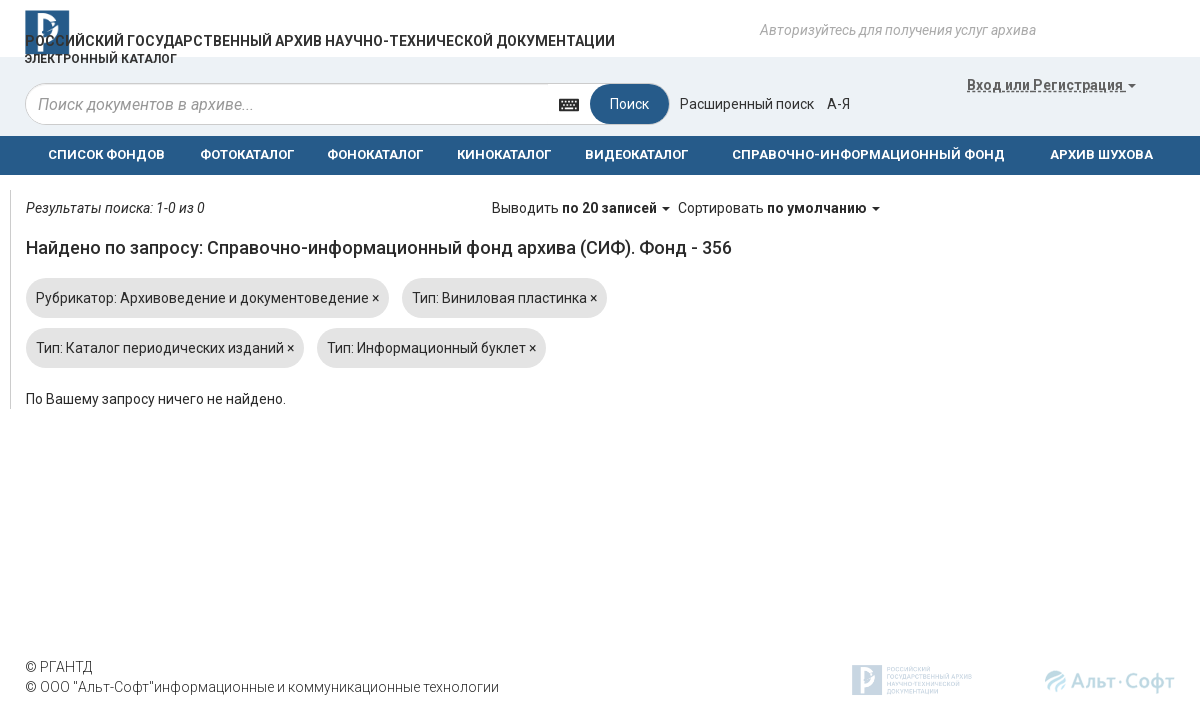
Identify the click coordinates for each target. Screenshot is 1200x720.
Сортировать (779, 208)
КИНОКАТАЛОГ (504, 154)
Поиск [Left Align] (629, 104)
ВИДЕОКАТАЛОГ (636, 154)
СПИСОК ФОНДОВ (106, 154)
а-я (838, 104)
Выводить (582, 208)
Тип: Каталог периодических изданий (165, 348)
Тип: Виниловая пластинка (504, 298)
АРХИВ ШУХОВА (1101, 154)
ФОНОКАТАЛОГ (375, 154)
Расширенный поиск (747, 104)
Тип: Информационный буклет (431, 348)
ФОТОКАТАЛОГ (247, 154)
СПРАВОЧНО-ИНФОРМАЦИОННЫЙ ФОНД (868, 154)
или (1051, 85)
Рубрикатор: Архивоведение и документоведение (207, 298)
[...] (287, 104)
